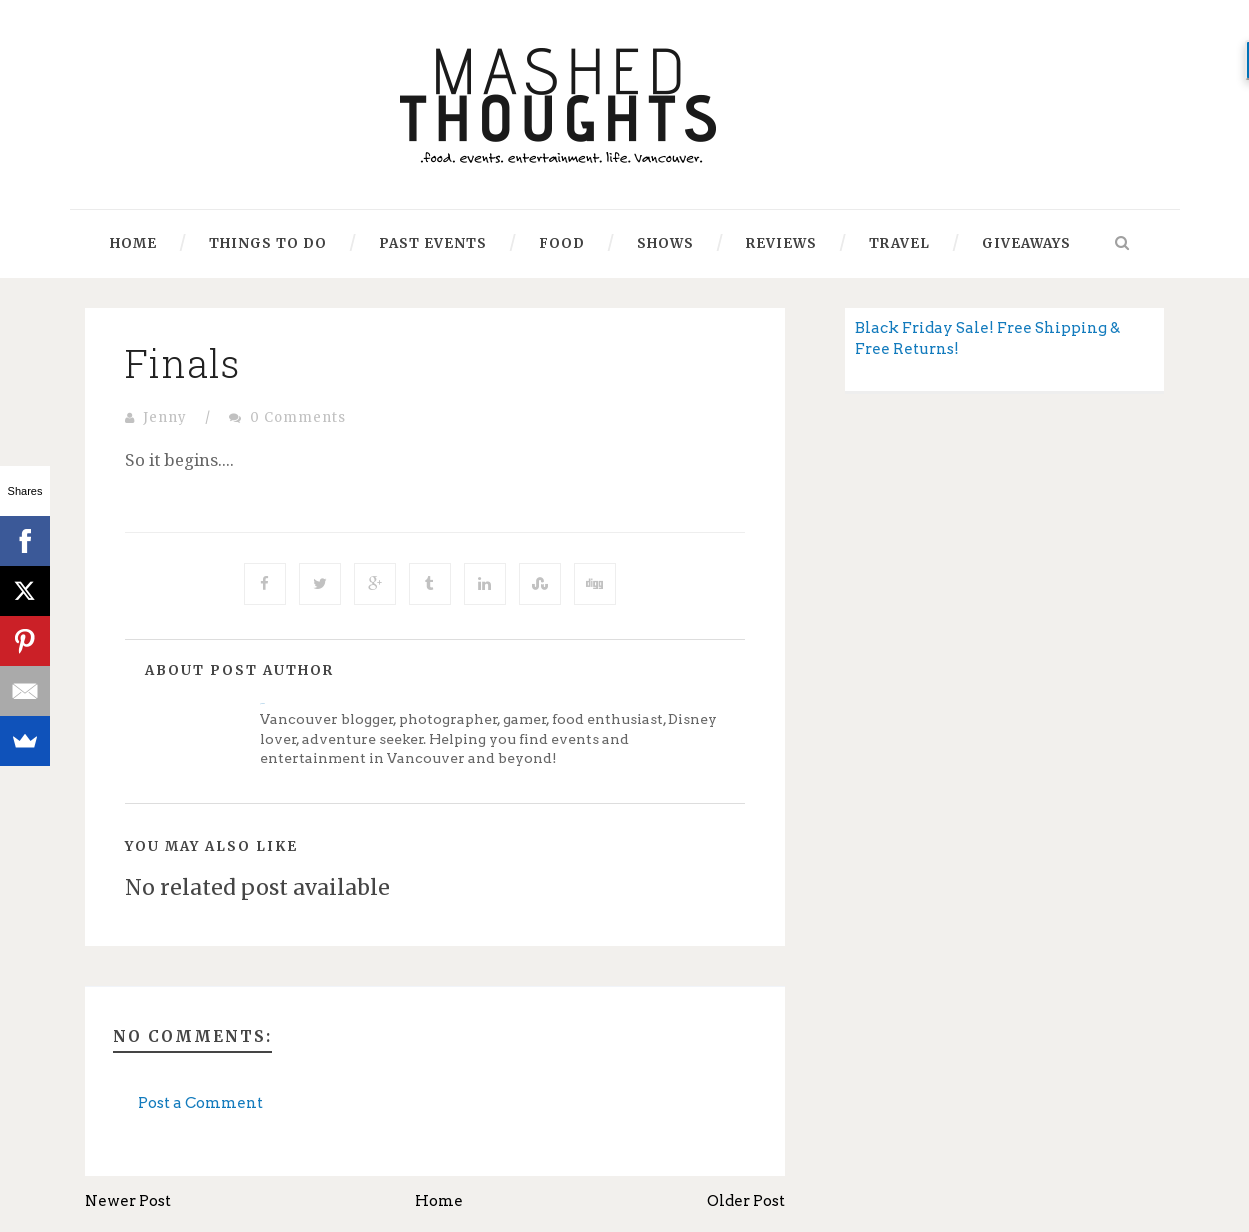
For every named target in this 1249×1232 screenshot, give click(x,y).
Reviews (781, 243)
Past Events (433, 243)
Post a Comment (200, 1103)
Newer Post (128, 1201)
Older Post (746, 1201)
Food (562, 243)
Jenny (165, 417)
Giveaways (1026, 243)
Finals (182, 363)
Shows (665, 243)
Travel (899, 243)
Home (133, 243)
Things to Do (268, 243)
